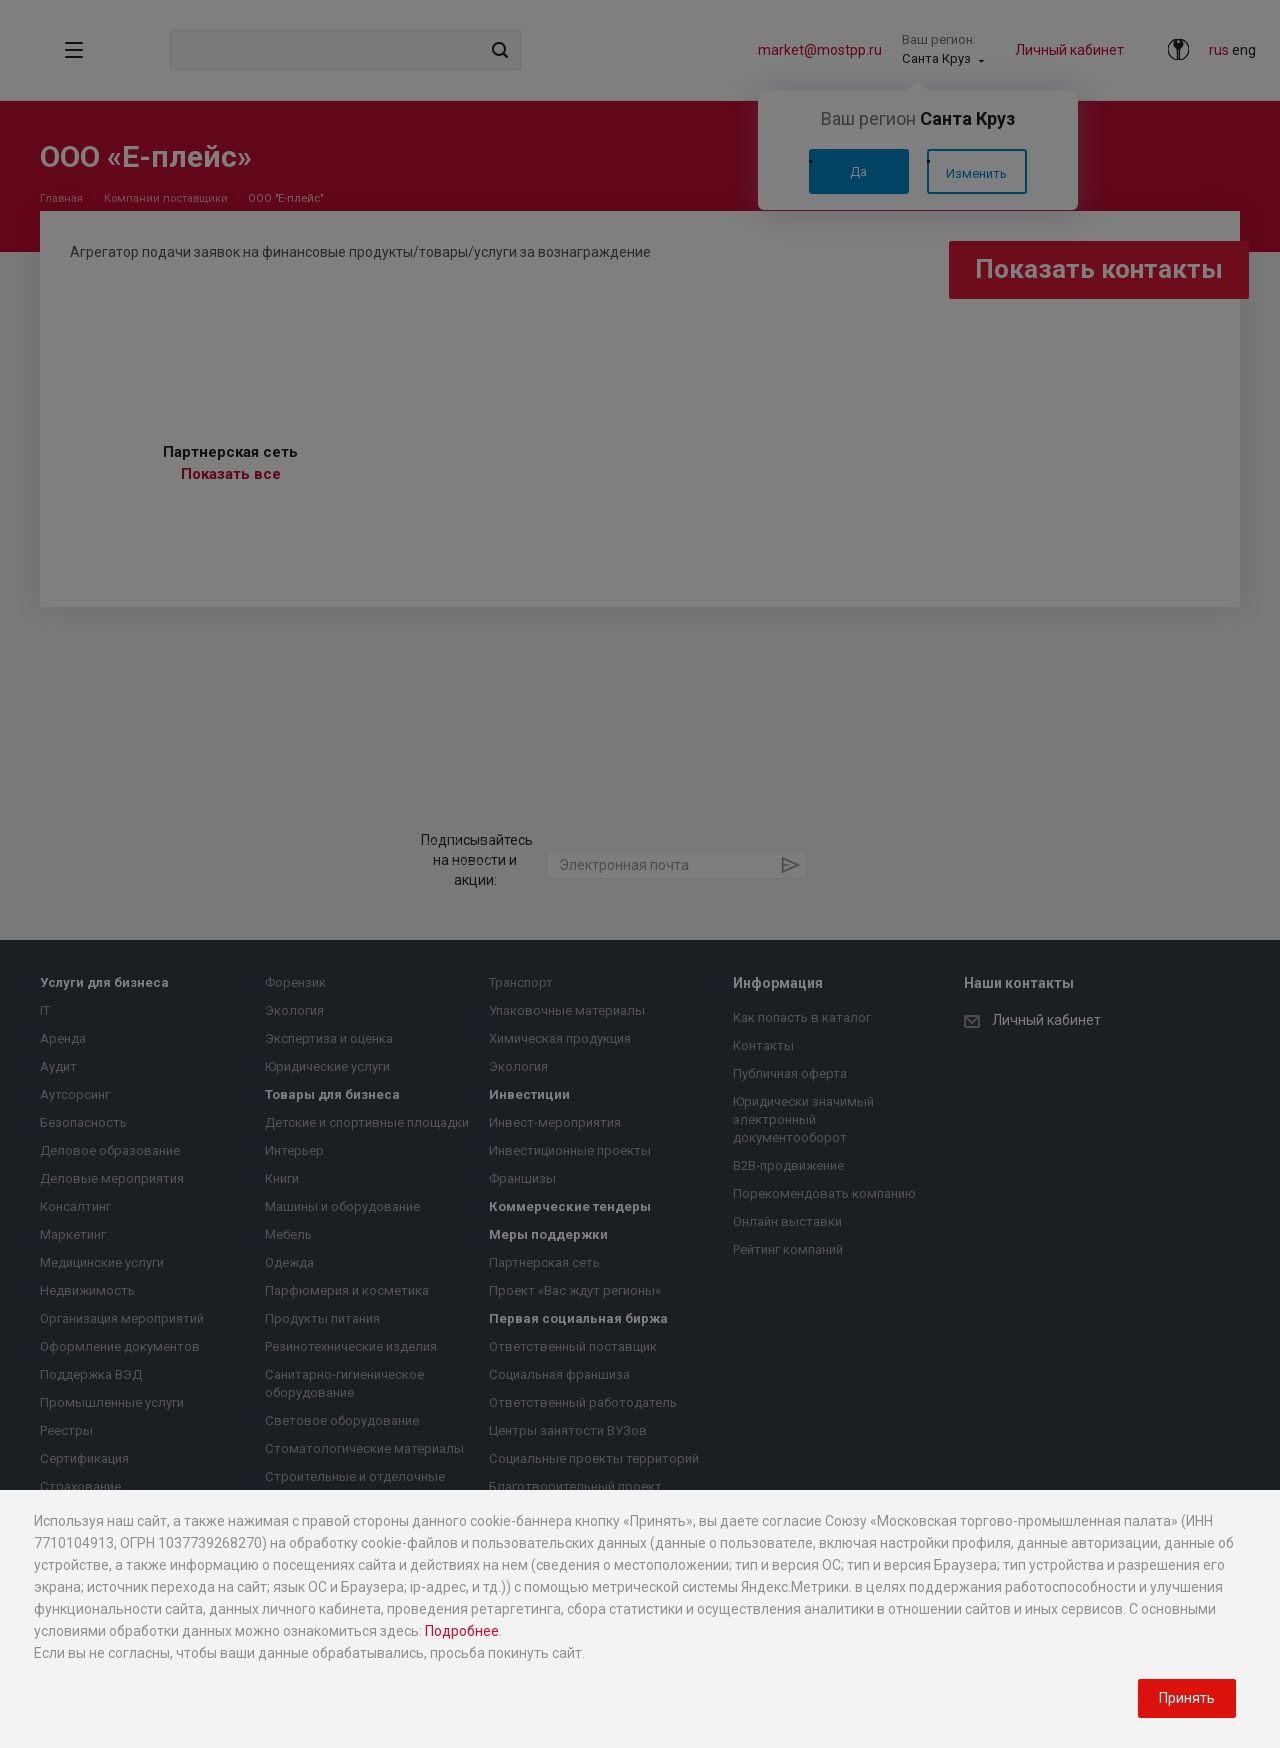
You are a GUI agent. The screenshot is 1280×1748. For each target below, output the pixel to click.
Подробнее (462, 1631)
